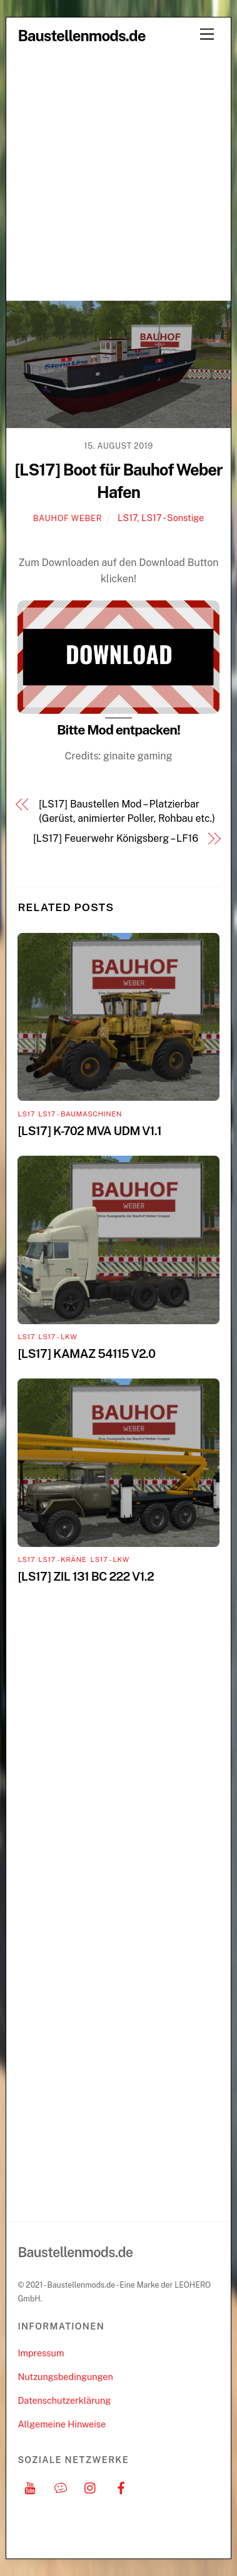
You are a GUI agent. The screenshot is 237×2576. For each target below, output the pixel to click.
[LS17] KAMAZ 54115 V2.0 (86, 1353)
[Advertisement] (118, 175)
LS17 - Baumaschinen (80, 1114)
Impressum (41, 2353)
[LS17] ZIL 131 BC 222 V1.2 (86, 1576)
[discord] (60, 2486)
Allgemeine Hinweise (62, 2424)
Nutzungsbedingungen (65, 2376)
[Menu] (206, 34)
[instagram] (90, 2486)
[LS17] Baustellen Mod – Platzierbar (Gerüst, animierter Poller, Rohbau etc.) (127, 811)
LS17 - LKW (57, 1336)
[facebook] (121, 2486)
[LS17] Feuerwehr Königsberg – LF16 (115, 838)
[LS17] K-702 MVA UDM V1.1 (89, 1131)
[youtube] (30, 2486)
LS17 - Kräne (62, 1559)
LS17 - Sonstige (172, 517)
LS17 (127, 517)
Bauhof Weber (67, 518)
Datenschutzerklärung (64, 2400)
